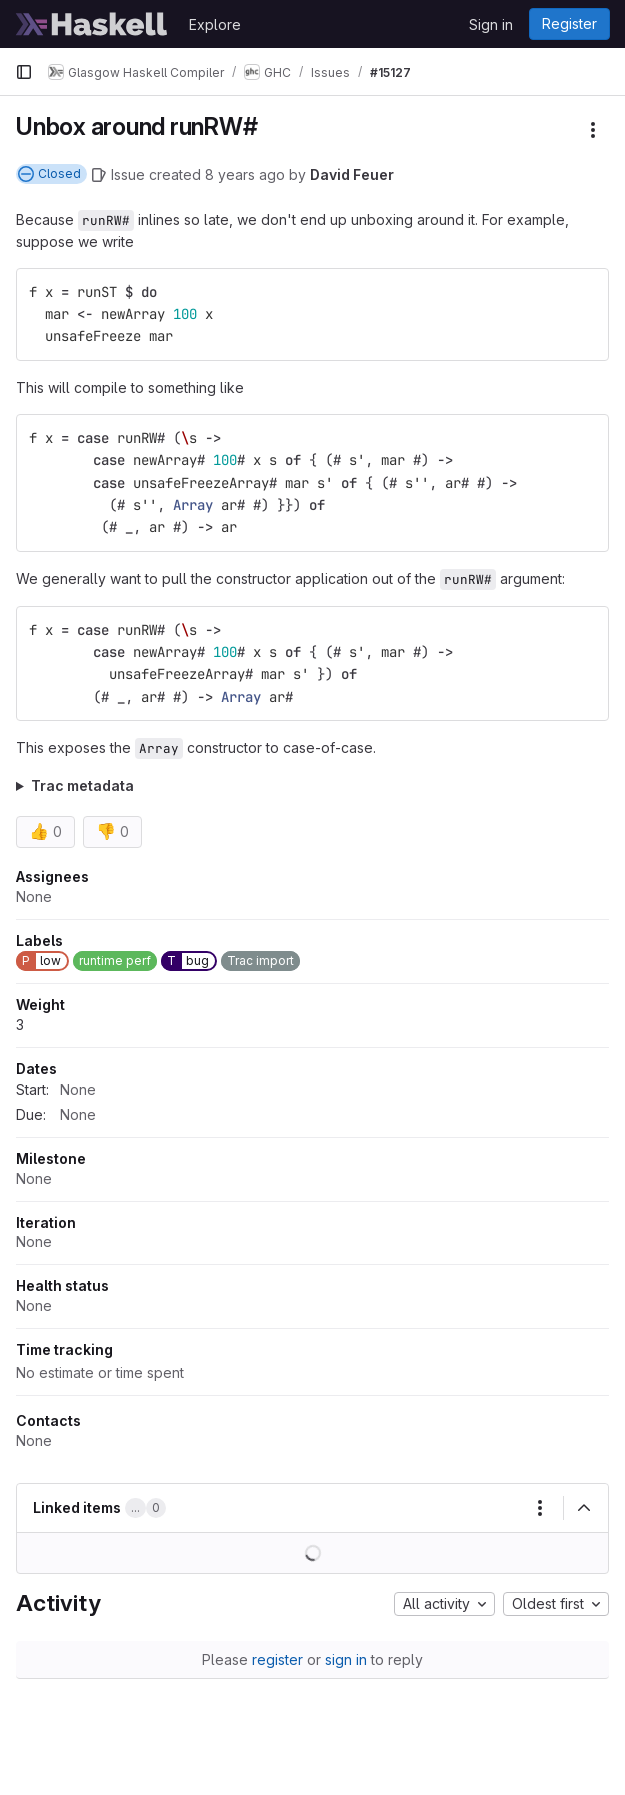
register (277, 1659)
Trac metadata (82, 785)
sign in (346, 1659)
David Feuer (352, 174)
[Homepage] (92, 24)
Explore (215, 24)
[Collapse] (584, 1508)
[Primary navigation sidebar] (24, 72)
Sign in (491, 24)
